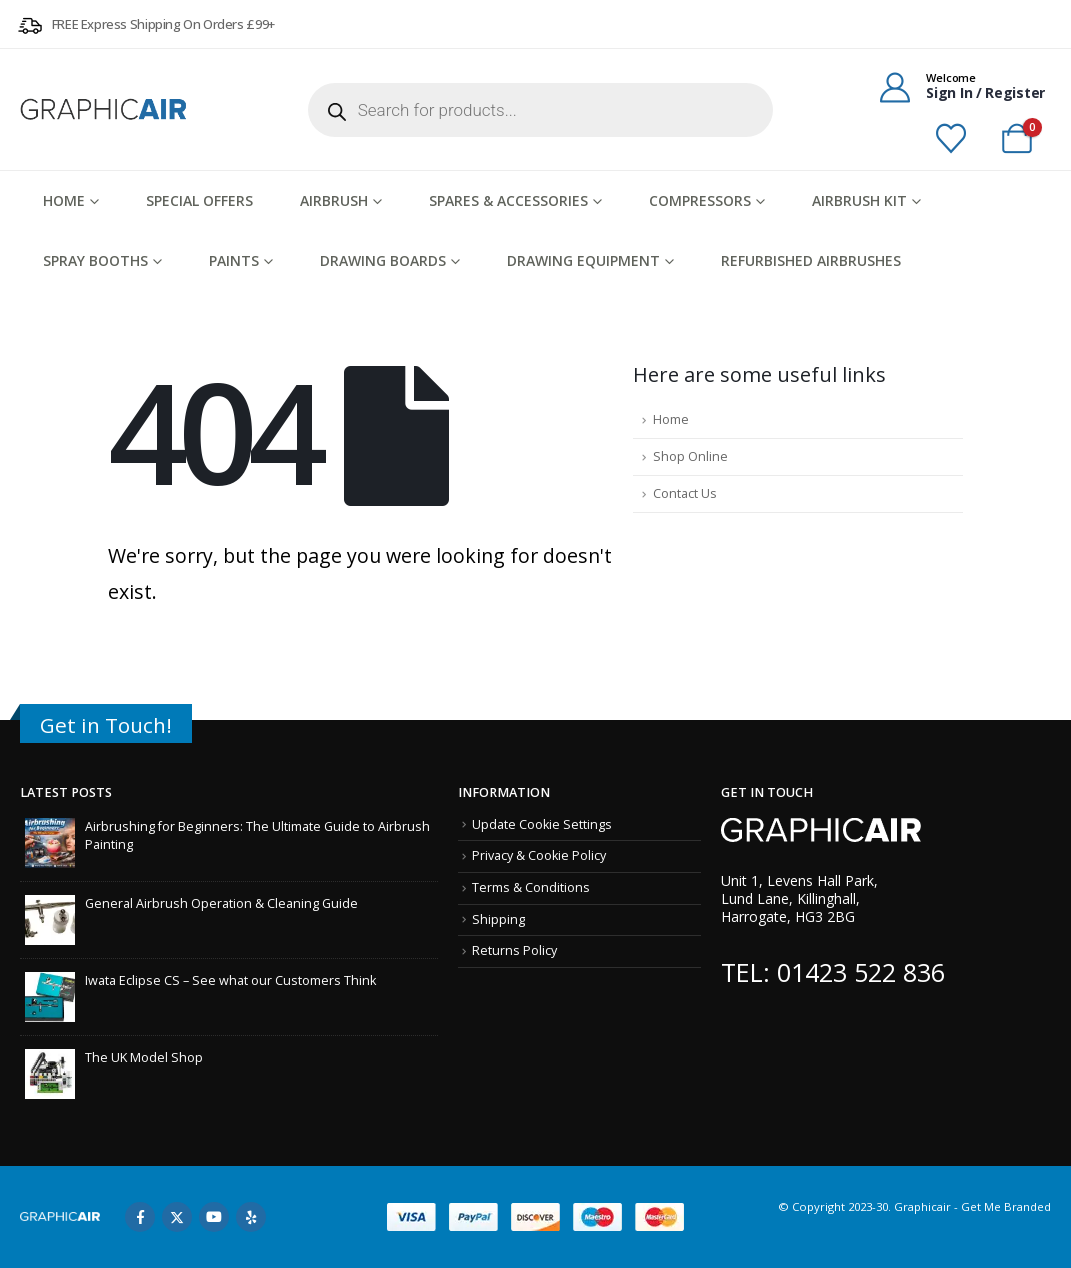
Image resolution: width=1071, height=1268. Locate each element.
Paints (234, 260)
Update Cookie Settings (542, 824)
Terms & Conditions (531, 887)
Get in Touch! (106, 725)
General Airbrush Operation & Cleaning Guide (221, 903)
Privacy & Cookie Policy (539, 855)
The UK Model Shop (144, 1057)
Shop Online (690, 456)
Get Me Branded (1004, 1206)
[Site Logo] (105, 109)
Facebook (140, 1217)
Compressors (700, 200)
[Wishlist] (951, 139)
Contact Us (685, 493)
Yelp (251, 1217)
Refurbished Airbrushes (811, 260)
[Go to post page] (50, 841)
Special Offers (199, 200)
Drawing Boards (383, 260)
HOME (64, 200)
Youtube (214, 1217)
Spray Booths (95, 260)
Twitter (177, 1217)
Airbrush (334, 200)
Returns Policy (514, 950)
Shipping (498, 919)
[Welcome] (955, 86)
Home (671, 419)
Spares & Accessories (508, 200)
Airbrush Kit (859, 200)
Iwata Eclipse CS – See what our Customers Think (230, 980)
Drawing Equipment (583, 260)
